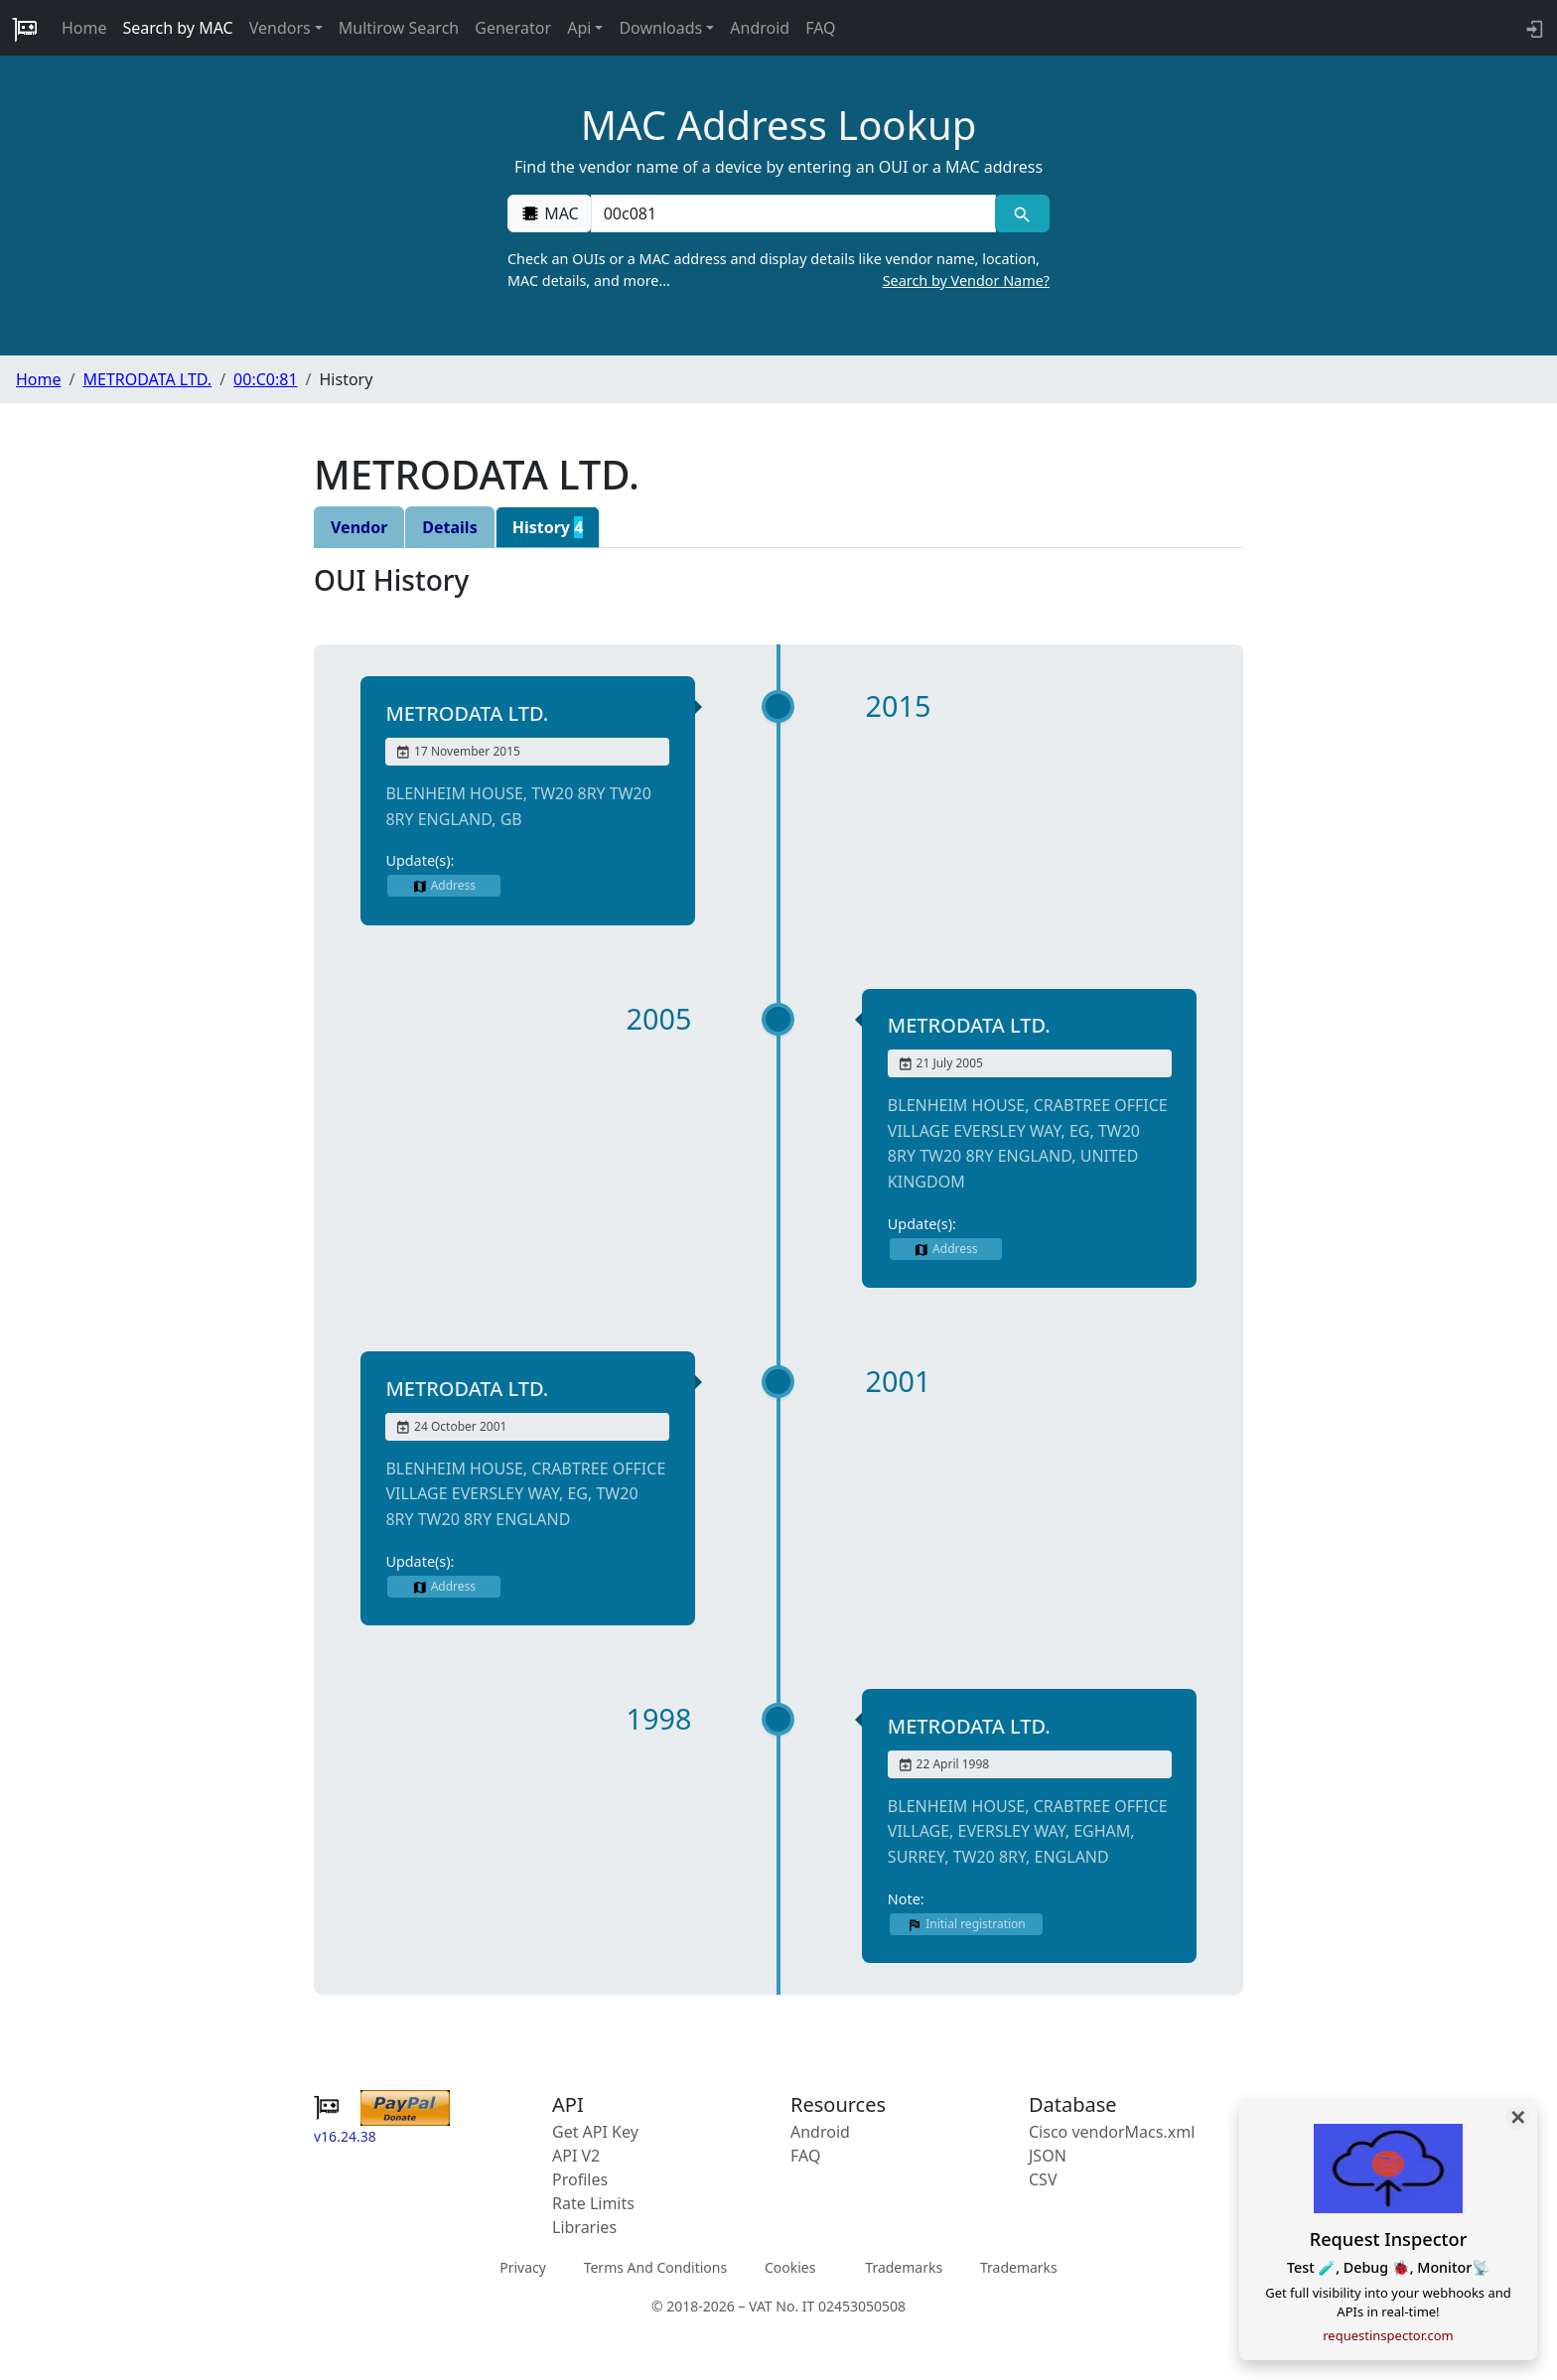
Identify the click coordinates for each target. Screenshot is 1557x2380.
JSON (1047, 2156)
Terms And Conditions (655, 2267)
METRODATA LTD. (147, 379)
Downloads (660, 28)
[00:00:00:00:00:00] (793, 213)
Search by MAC (178, 28)
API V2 (576, 2156)
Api (579, 28)
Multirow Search (399, 28)
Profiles (580, 2179)
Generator (513, 28)
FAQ (820, 28)
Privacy (522, 2267)
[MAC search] (1022, 213)
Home (84, 28)
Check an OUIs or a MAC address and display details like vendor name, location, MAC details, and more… (778, 270)
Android (759, 28)
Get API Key (595, 2132)
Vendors (280, 28)
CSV (1043, 2179)
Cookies (790, 2267)
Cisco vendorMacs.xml (1112, 2132)
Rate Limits (593, 2203)
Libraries (584, 2227)
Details (449, 527)
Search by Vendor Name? (966, 280)
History (548, 527)
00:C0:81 (265, 379)
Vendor (359, 527)
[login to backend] (1532, 28)
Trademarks (903, 2267)
